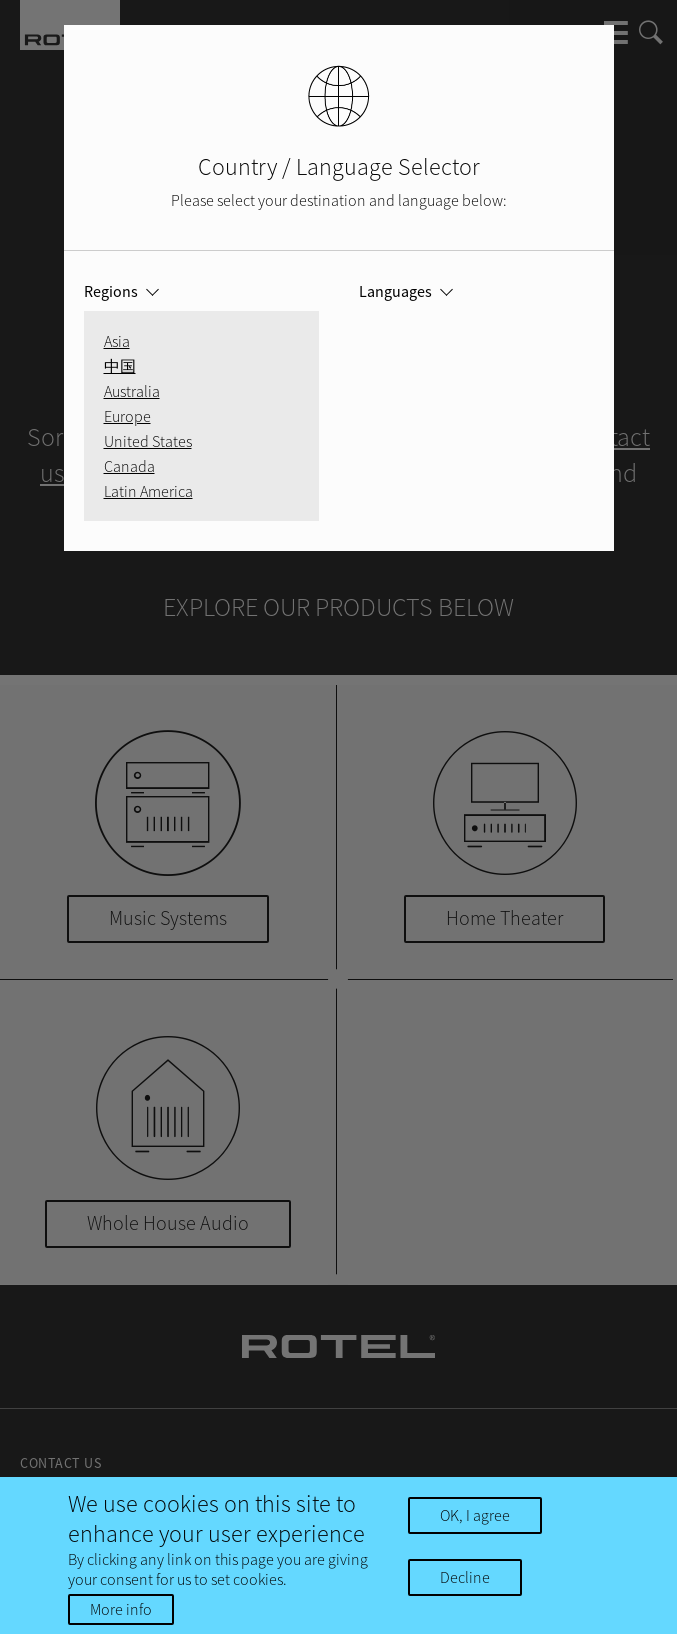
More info (121, 1609)
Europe (127, 416)
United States (148, 441)
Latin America (148, 491)
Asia (117, 341)
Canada (129, 466)
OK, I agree (475, 1515)
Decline (465, 1577)
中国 (120, 366)
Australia (132, 391)
